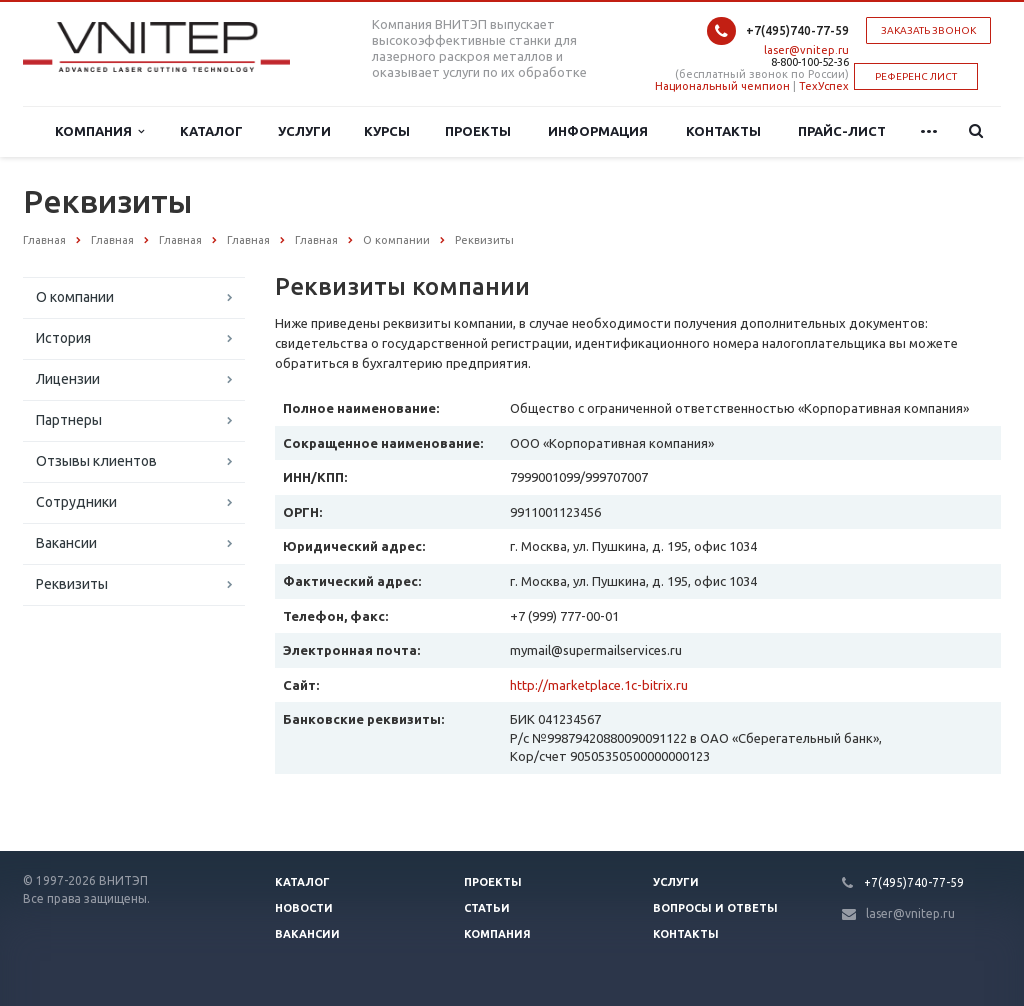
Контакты (723, 131)
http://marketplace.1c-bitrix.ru (599, 685)
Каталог (211, 131)
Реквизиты (72, 584)
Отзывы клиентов (96, 461)
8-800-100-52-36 (810, 62)
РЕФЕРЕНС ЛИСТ (916, 76)
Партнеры (69, 420)
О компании (75, 297)
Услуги (304, 131)
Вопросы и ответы (715, 908)
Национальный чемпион (722, 86)
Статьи (487, 908)
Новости (304, 908)
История (63, 338)
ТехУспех (824, 86)
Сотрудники (76, 502)
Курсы (387, 131)
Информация (598, 131)
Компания (99, 131)
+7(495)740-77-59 (797, 30)
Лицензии (68, 379)
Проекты (478, 131)
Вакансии (66, 543)
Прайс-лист (842, 131)
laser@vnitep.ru (806, 50)
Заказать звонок (928, 30)
